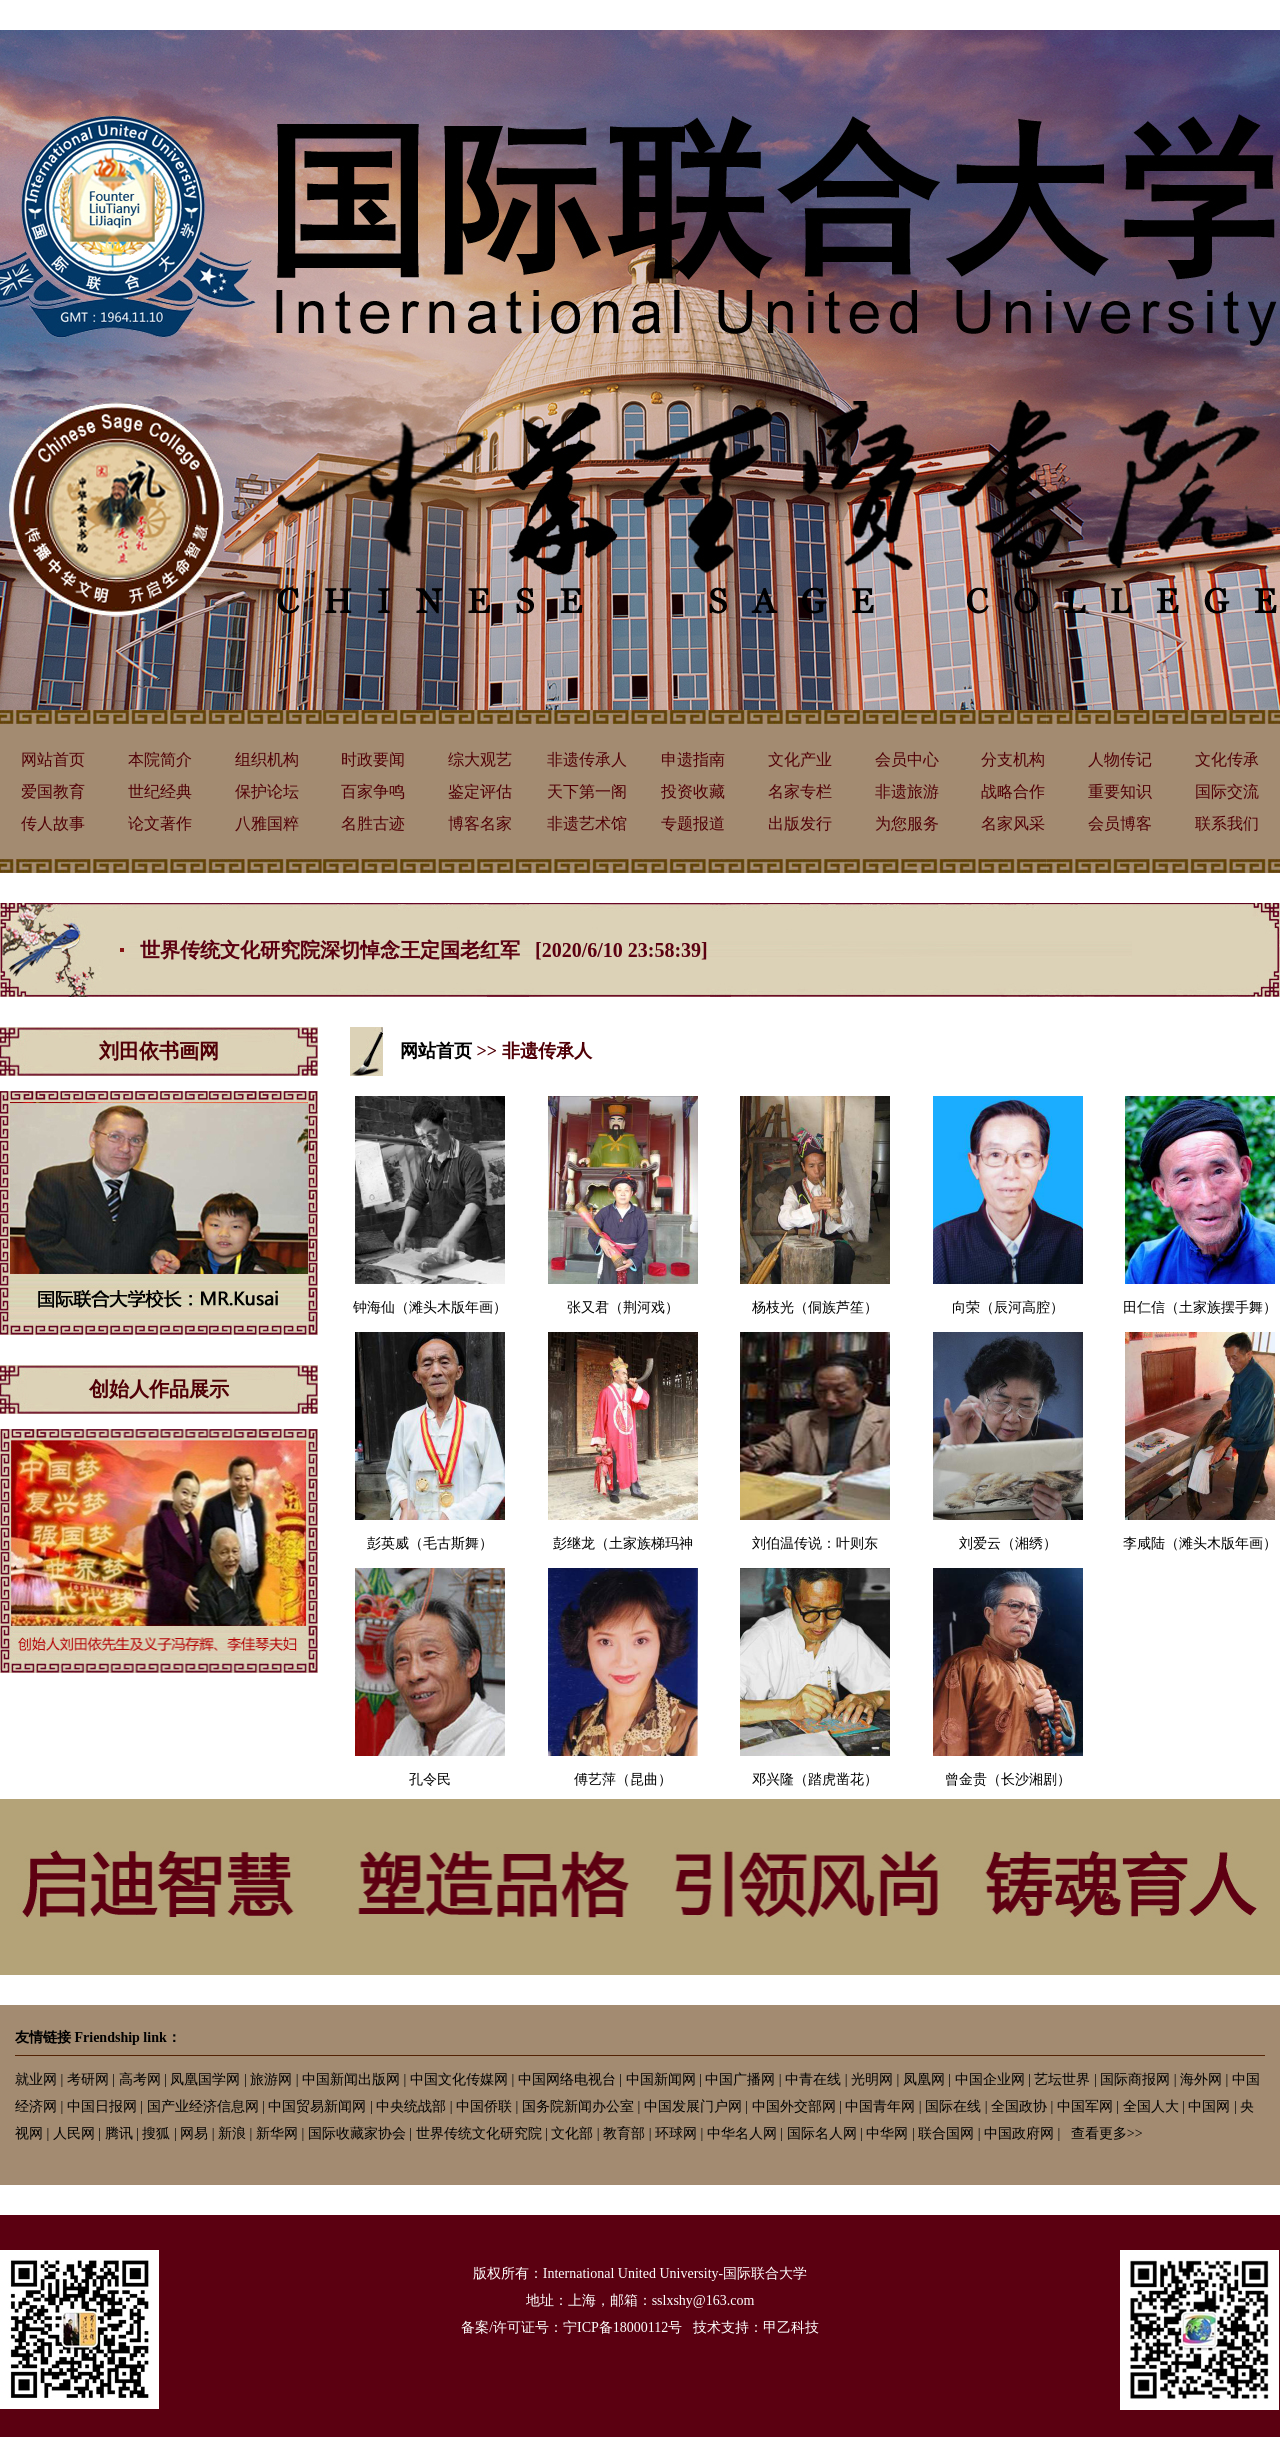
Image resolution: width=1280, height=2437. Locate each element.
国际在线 (953, 2106)
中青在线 (813, 2079)
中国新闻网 (661, 2079)
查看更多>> (1107, 2133)
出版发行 (800, 823)
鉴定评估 (480, 791)
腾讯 (119, 2133)
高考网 (140, 2079)
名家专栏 (800, 791)
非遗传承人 (587, 759)
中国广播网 (740, 2079)
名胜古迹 (373, 823)
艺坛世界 (1062, 2079)
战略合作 (1013, 791)
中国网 (1209, 2106)
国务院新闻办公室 (578, 2106)
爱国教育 (53, 791)
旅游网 (271, 2079)
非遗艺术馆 (587, 823)
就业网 (36, 2079)
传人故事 (53, 823)
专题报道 (693, 823)
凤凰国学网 (205, 2079)
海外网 (1201, 2079)
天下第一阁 (587, 791)
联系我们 (1227, 823)
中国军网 (1085, 2106)
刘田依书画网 (159, 1051)
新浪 (232, 2133)
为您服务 (907, 823)
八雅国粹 (267, 823)
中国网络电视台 (567, 2079)
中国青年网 (880, 2106)
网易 (194, 2133)
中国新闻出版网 (351, 2079)
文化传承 (1227, 759)
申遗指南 (693, 759)
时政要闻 (373, 759)
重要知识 (1120, 791)
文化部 (572, 2133)
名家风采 (1013, 823)
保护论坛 (267, 791)
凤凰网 (924, 2079)
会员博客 (1120, 823)
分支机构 (1013, 759)
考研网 (88, 2079)
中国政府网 (1019, 2133)
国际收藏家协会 (357, 2133)
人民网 (74, 2133)
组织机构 (267, 759)
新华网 (277, 2133)
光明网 (872, 2079)
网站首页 (53, 759)
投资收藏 (693, 791)
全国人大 (1151, 2106)
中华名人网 (742, 2133)
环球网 (676, 2133)
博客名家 (480, 823)
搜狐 (156, 2133)
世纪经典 (160, 791)
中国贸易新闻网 (317, 2106)
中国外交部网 (794, 2106)
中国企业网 (990, 2079)
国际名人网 (822, 2133)
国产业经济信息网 (203, 2106)
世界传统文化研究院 (479, 2133)
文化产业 (800, 759)
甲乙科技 (791, 2327)
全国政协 (1019, 2106)
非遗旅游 (907, 791)
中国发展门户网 (693, 2106)
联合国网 (946, 2133)
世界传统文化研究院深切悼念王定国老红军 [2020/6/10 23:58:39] (424, 950)
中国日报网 (102, 2106)
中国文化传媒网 (459, 2079)
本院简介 (160, 759)
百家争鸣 (373, 791)
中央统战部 (411, 2106)
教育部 (624, 2133)
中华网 (887, 2133)
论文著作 (160, 823)
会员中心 (907, 759)
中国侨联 (484, 2106)
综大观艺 (480, 759)
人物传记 (1120, 759)
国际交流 (1227, 791)
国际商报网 (1135, 2079)
